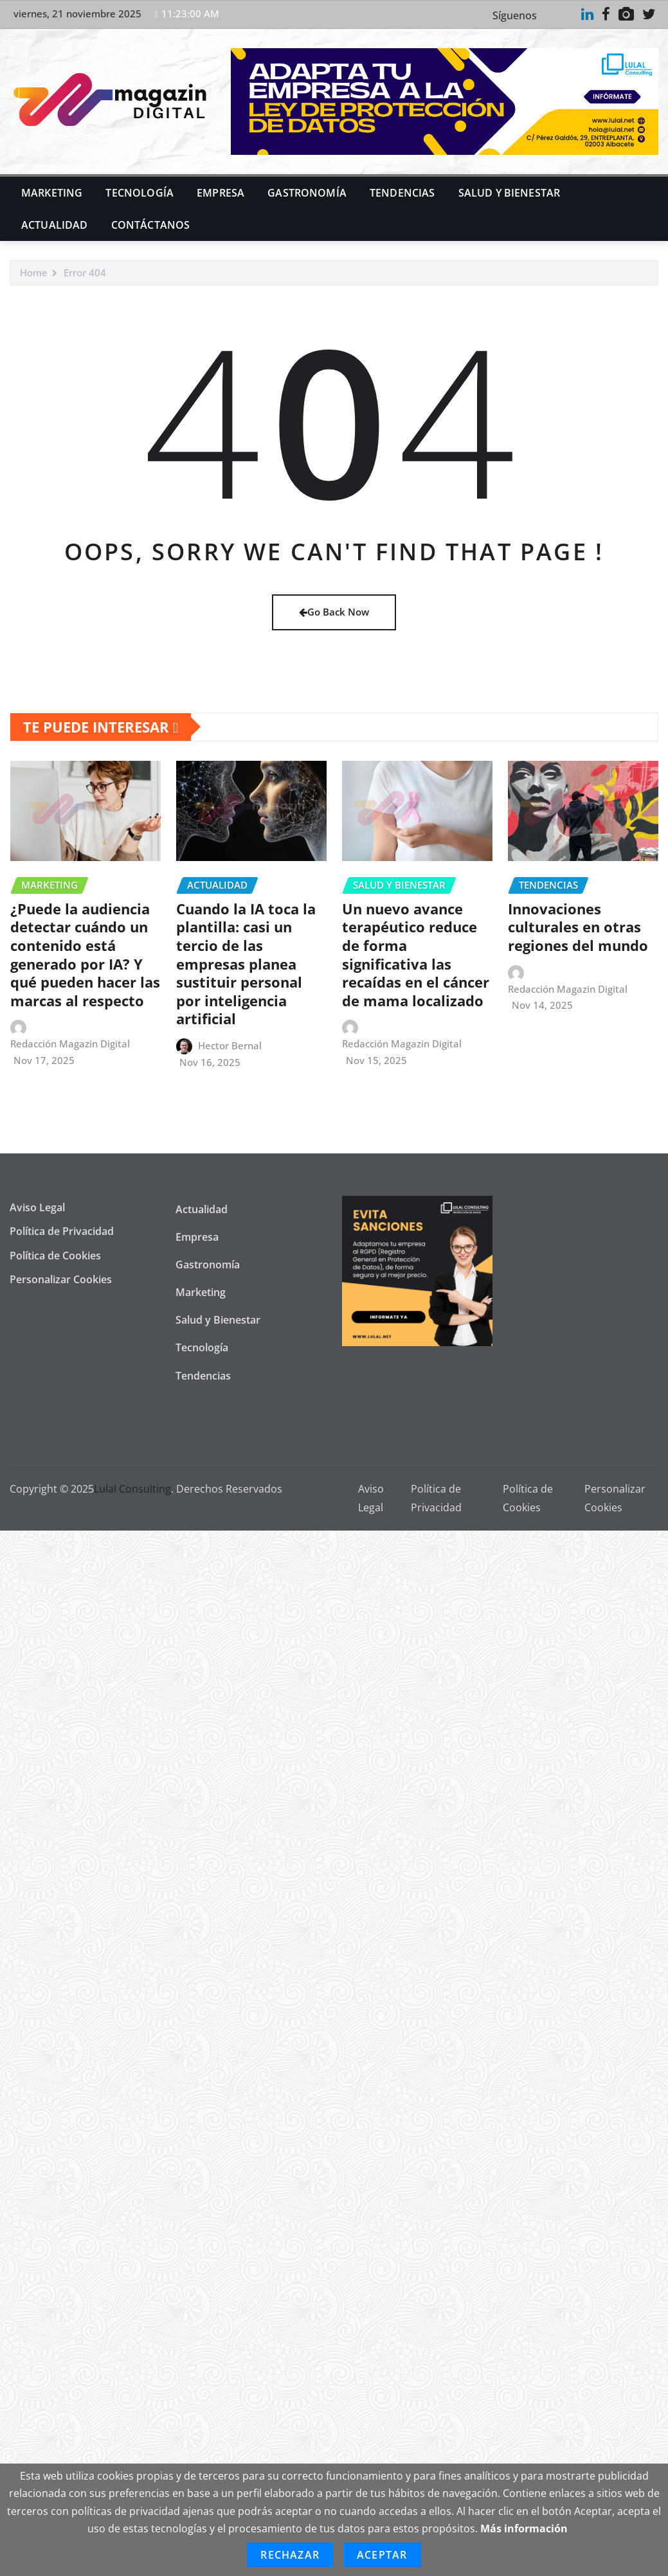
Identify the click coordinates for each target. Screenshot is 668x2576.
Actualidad (54, 225)
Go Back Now (334, 611)
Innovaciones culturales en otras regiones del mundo (578, 927)
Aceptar (382, 2555)
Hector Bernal (230, 1045)
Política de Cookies (55, 1255)
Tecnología (139, 193)
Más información (524, 2528)
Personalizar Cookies (61, 1279)
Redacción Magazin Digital (70, 1043)
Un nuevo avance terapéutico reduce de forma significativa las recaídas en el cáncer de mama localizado (415, 954)
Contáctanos (150, 225)
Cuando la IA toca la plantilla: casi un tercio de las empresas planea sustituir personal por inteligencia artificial (246, 964)
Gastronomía (307, 193)
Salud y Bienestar (509, 193)
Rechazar (290, 2555)
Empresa (220, 193)
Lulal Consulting (132, 1489)
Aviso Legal (37, 1207)
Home (34, 272)
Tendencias (402, 193)
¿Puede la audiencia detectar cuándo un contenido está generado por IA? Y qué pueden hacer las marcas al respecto (85, 954)
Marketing (51, 193)
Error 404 (85, 272)
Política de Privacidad (62, 1231)
